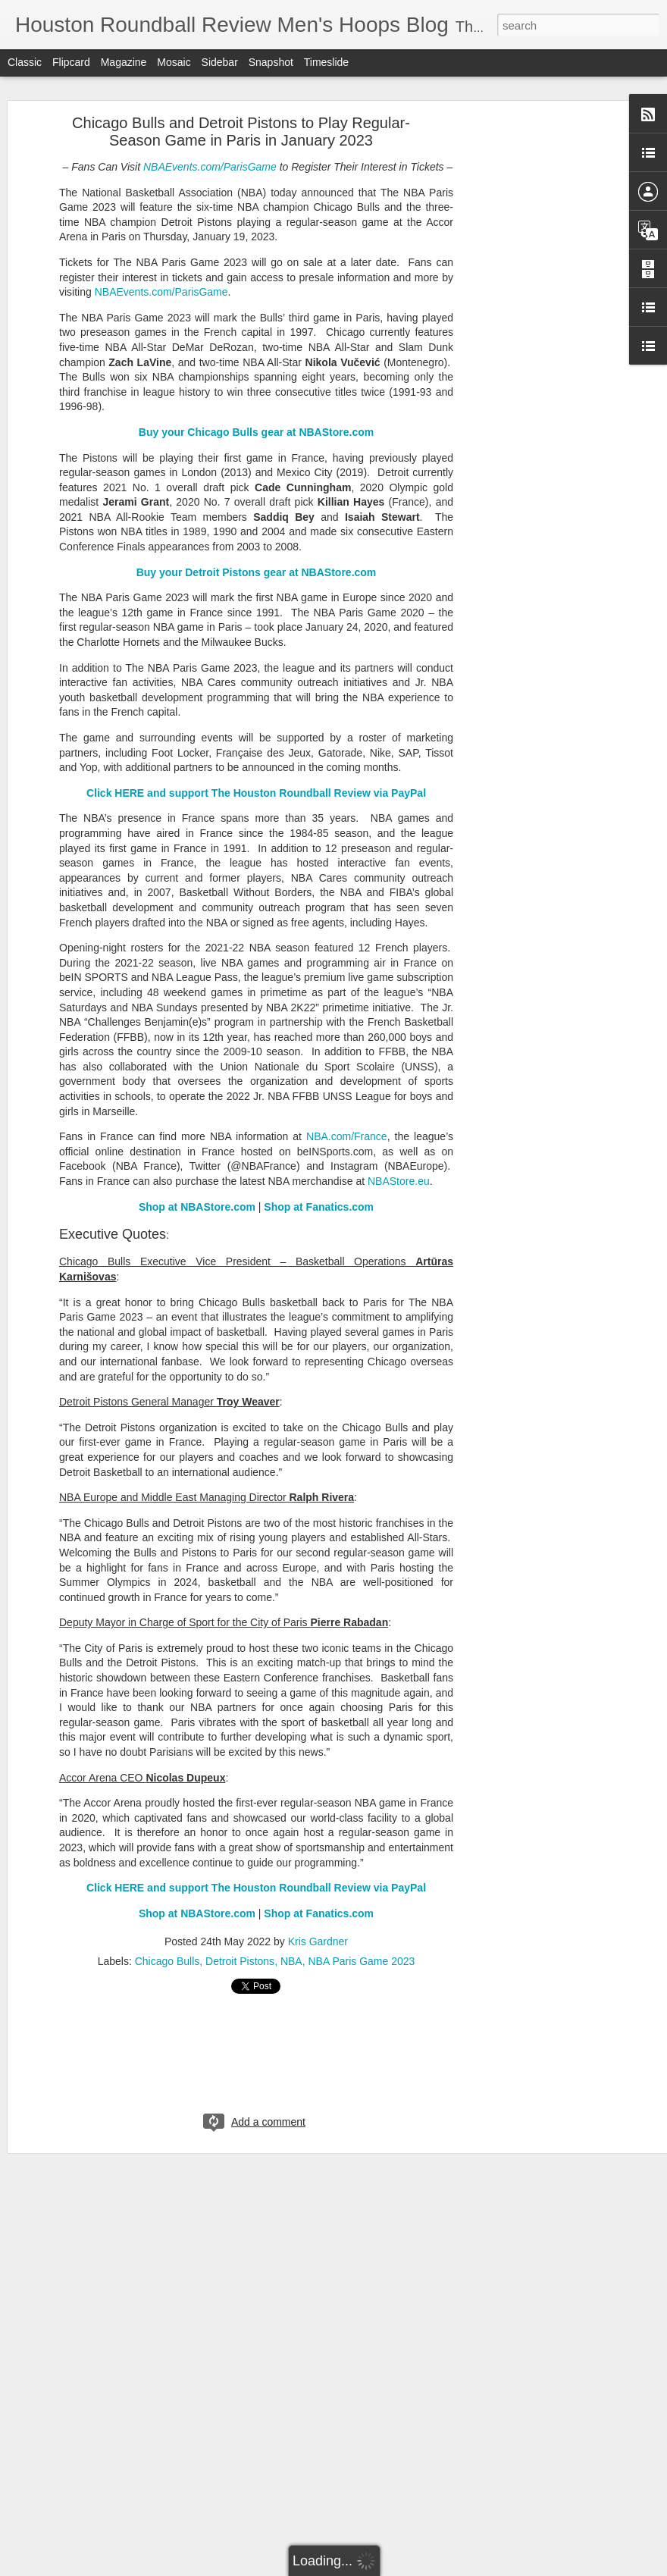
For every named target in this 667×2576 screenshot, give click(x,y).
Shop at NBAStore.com (197, 1207)
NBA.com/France (346, 1136)
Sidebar (220, 62)
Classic (25, 62)
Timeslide (326, 62)
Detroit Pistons (239, 1961)
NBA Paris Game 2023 (361, 1961)
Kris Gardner (318, 1941)
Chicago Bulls (167, 1961)
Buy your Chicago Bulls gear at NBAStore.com (256, 432)
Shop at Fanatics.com (319, 1207)
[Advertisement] (536, 360)
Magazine (124, 62)
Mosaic (173, 62)
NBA (291, 1961)
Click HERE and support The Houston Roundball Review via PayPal (256, 793)
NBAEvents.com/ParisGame (210, 167)
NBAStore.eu (399, 1181)
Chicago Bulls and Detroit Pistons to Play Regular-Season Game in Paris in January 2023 (241, 131)
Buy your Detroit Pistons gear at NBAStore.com (256, 572)
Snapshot (271, 62)
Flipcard (71, 62)
